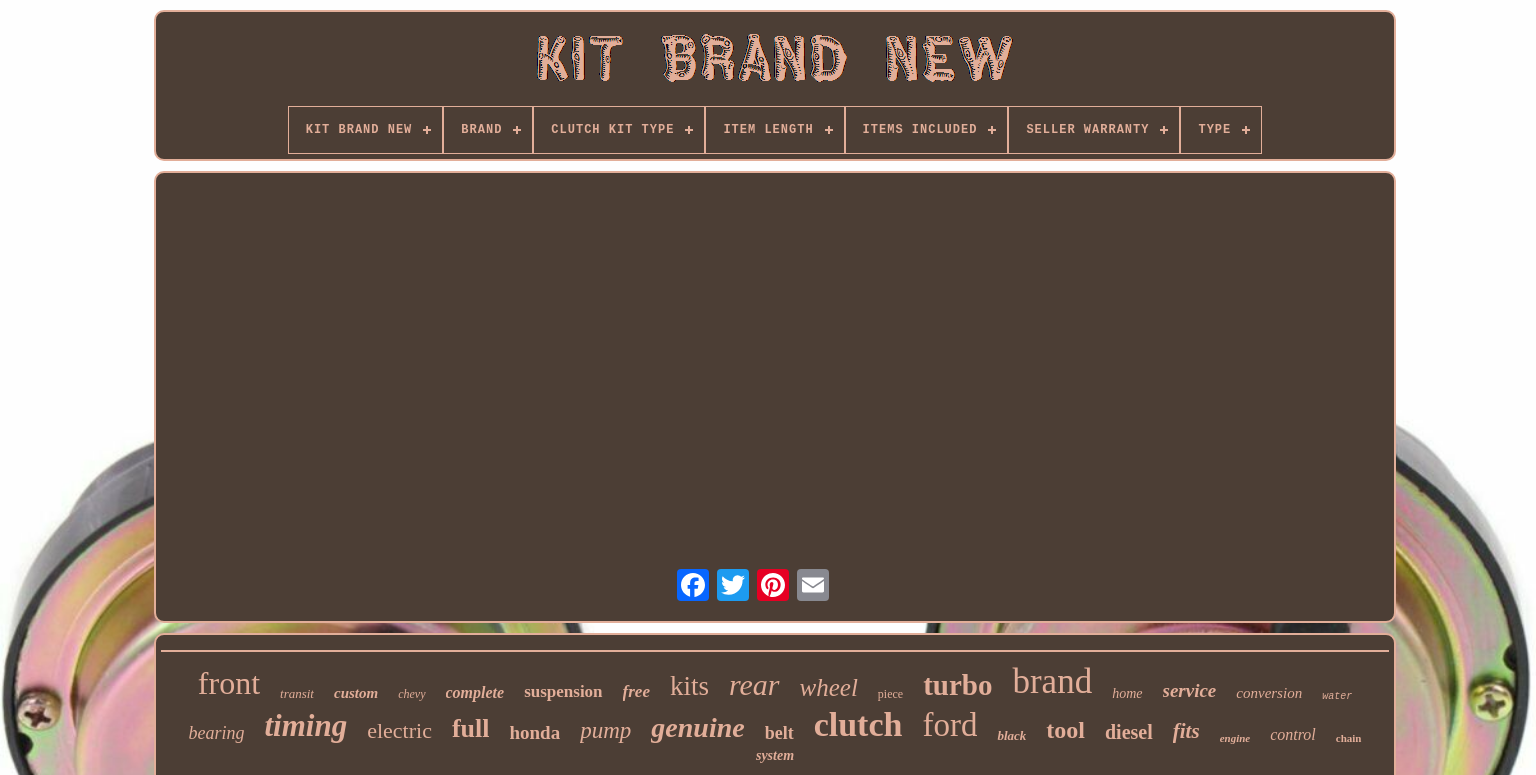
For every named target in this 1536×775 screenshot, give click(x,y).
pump (605, 730)
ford (949, 725)
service (1190, 690)
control (1293, 734)
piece (890, 694)
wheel (829, 687)
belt (779, 733)
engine (1235, 738)
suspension (563, 691)
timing (305, 725)
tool (1065, 730)
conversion (1269, 693)
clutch (858, 724)
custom (356, 693)
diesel (1129, 732)
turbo (957, 685)
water (1337, 696)
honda (534, 732)
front (229, 683)
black (1011, 735)
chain (1349, 738)
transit (297, 693)
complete (475, 692)
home (1127, 693)
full (471, 728)
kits (689, 686)
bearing (216, 733)
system (775, 755)
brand (1052, 681)
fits (1186, 731)
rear (754, 684)
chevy (411, 694)
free (636, 691)
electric (399, 730)
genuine (697, 727)
